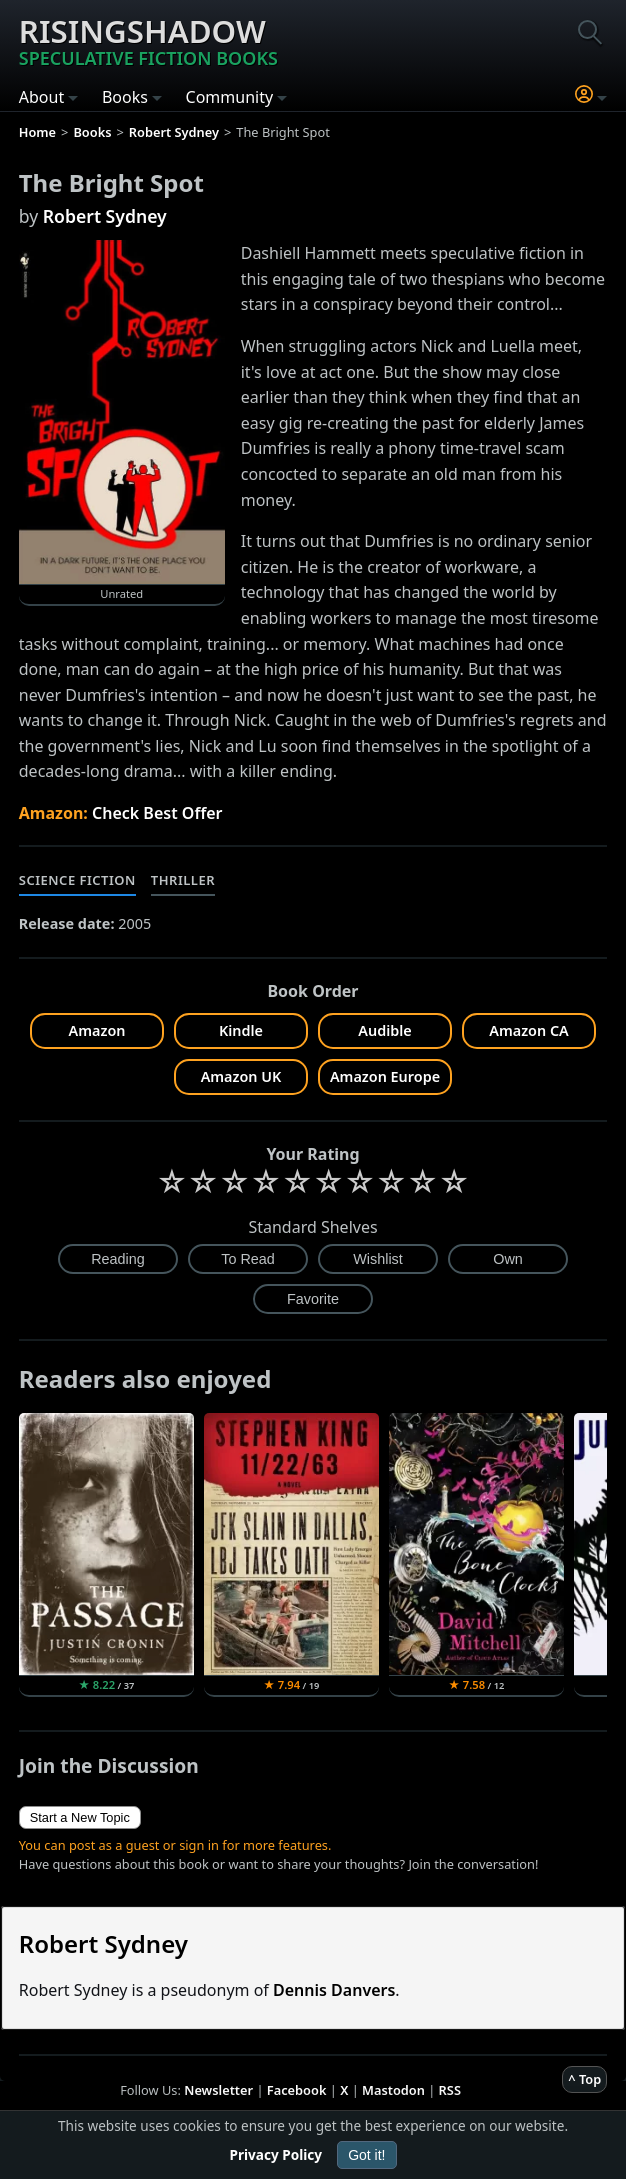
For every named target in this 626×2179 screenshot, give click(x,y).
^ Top (584, 2079)
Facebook (297, 2090)
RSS (450, 2090)
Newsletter (218, 2090)
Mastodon (393, 2090)
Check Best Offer (157, 813)
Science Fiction (77, 880)
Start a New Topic (80, 1817)
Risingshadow (148, 40)
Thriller (183, 880)
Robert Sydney (105, 216)
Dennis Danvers (334, 1990)
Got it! (366, 2155)
